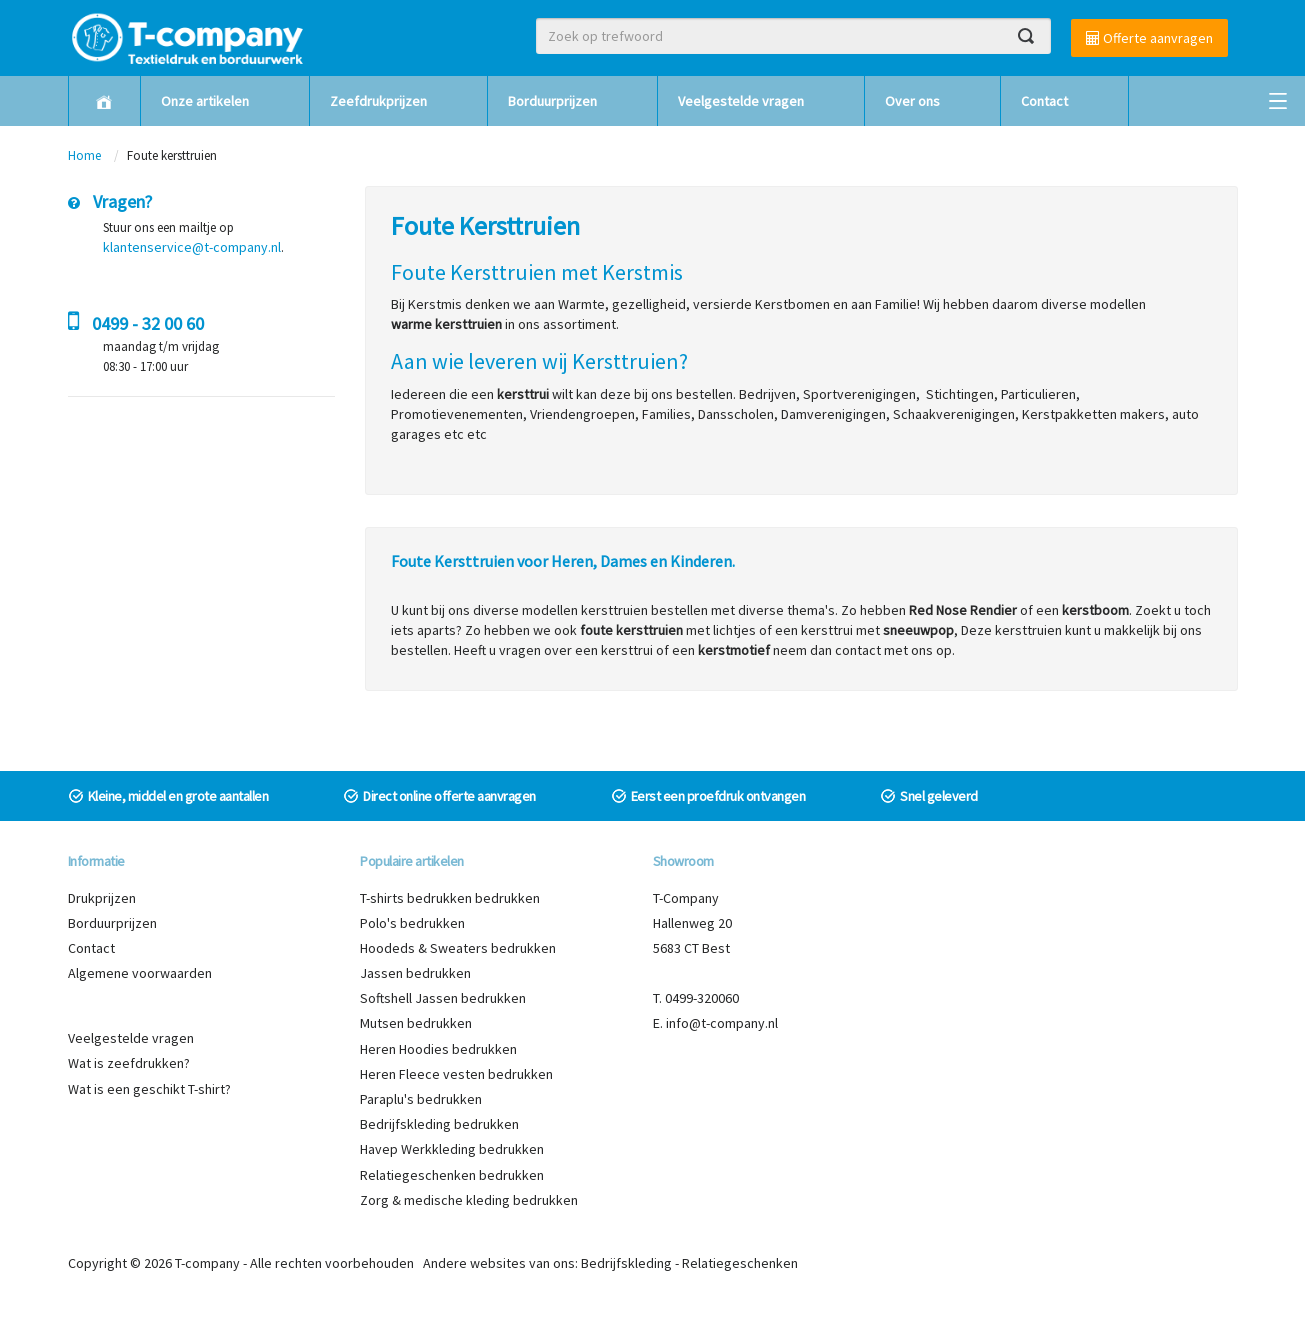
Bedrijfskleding (626, 1263)
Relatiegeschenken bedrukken (452, 1175)
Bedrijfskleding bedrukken (439, 1124)
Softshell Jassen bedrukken (443, 998)
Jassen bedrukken (415, 973)
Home (84, 155)
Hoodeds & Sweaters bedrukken (458, 948)
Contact (1044, 101)
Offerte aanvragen (1149, 38)
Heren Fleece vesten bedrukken (456, 1074)
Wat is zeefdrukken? (129, 1063)
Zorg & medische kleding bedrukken (469, 1200)
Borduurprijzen (552, 101)
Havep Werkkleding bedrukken (452, 1149)
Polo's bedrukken (412, 923)
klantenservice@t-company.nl (192, 247)
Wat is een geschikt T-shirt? (149, 1089)
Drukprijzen (102, 898)
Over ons (912, 101)
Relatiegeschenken (740, 1263)
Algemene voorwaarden (140, 973)
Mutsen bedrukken (416, 1023)
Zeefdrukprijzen (378, 101)
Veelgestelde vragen (741, 101)
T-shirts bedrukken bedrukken (450, 898)
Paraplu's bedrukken (421, 1099)
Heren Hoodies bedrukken (438, 1049)
